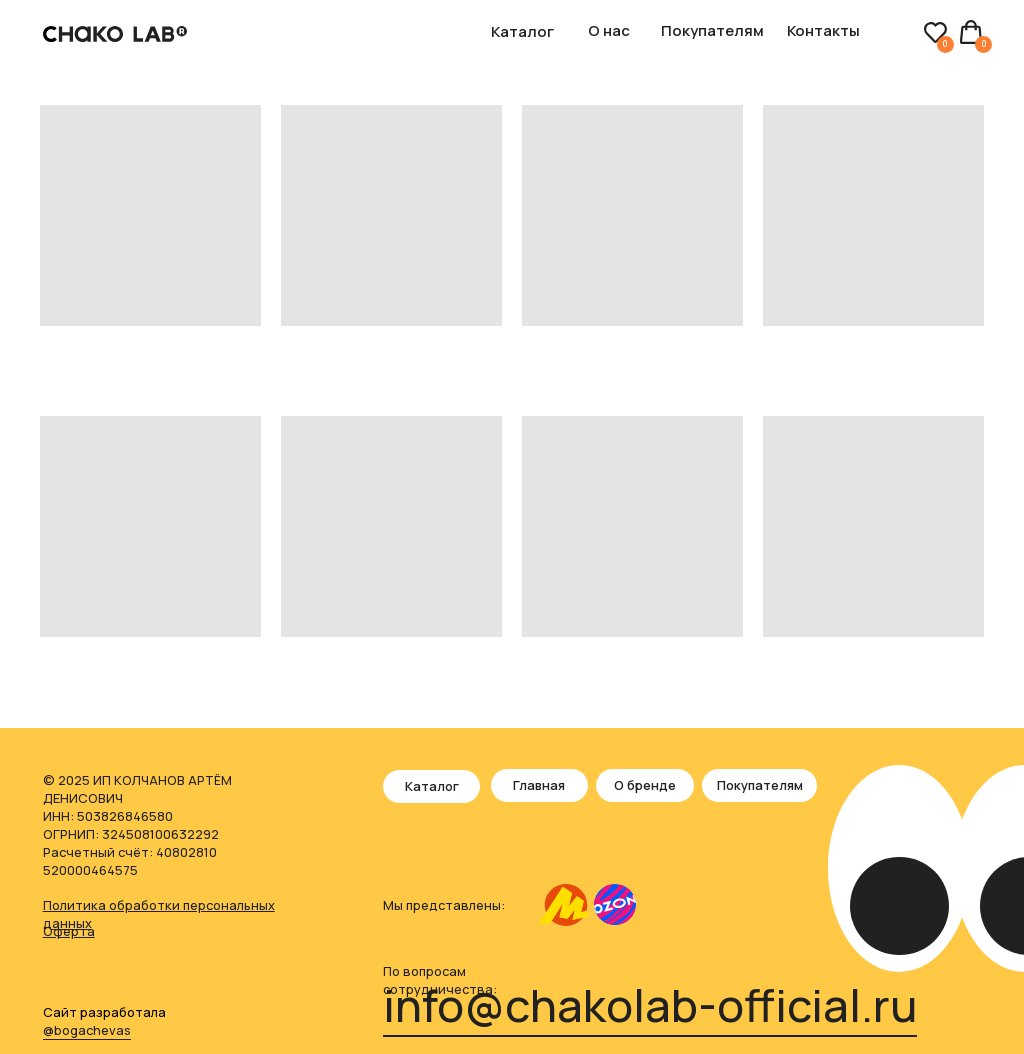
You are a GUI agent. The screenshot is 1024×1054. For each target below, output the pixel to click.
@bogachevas (87, 1030)
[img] (564, 905)
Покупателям (712, 30)
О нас (609, 30)
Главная (539, 785)
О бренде (645, 785)
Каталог (522, 31)
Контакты (823, 30)
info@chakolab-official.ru (650, 1004)
